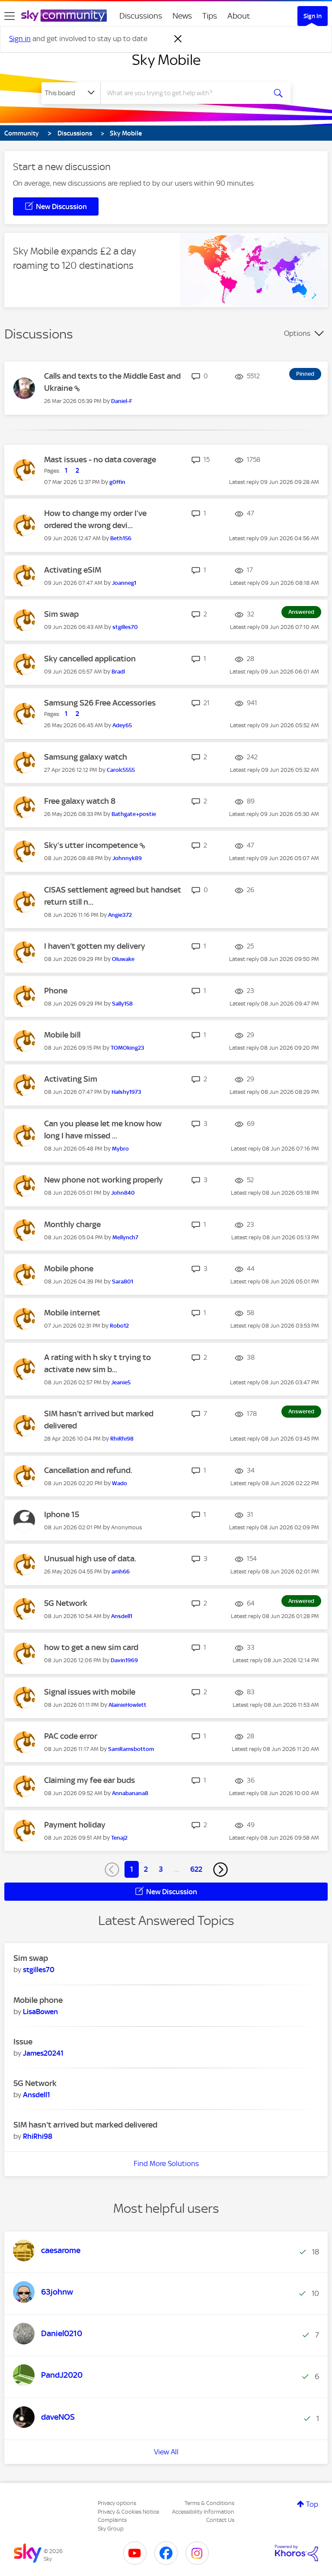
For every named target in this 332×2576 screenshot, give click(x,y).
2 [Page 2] (146, 1869)
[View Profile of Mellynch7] (125, 1237)
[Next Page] (220, 1869)
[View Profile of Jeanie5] (121, 1382)
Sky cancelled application (90, 659)
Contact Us (220, 2520)
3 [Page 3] (161, 1869)
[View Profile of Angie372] (120, 915)
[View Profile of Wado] (119, 1483)
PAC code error (70, 1736)
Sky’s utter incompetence (92, 845)
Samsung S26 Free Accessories (100, 703)
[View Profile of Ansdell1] (121, 1616)
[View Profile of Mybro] (120, 1148)
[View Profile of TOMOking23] (127, 1048)
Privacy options (117, 2503)
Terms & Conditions (209, 2503)
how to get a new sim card (91, 1647)
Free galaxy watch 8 (79, 801)
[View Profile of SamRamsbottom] (131, 1749)
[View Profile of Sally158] (122, 1003)
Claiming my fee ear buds (89, 1780)
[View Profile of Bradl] (118, 671)
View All (166, 2451)
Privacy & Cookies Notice (128, 2511)
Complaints (112, 2520)
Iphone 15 (61, 1514)
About (238, 16)
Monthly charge (72, 1224)
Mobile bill (62, 1035)
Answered (301, 612)
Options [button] (297, 333)
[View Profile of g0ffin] (117, 482)
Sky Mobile (166, 59)
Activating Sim (70, 1079)
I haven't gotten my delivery (94, 946)
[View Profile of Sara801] (122, 1281)
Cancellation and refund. (88, 1470)
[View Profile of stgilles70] (125, 627)
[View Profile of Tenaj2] (119, 1837)
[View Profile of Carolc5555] (121, 770)
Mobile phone (68, 1268)
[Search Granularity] (71, 93)
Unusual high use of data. (90, 1559)
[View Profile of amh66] (121, 1571)
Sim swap (61, 614)
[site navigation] (9, 16)
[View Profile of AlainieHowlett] (128, 1705)
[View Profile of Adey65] (122, 725)
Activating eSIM (72, 570)
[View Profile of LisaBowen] (40, 2011)
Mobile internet (72, 1313)
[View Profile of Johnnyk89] (127, 858)
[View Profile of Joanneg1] (124, 583)
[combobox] (186, 93)
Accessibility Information (203, 2511)
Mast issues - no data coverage (100, 459)
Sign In (312, 16)
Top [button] (312, 2504)
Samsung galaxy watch (85, 757)
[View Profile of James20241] (43, 2053)
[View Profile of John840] (123, 1193)
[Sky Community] (64, 15)
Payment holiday (74, 1825)
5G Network (65, 1603)
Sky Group (111, 2528)
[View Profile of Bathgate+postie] (134, 814)
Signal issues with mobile (89, 1692)
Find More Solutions (166, 2163)
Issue (22, 2042)
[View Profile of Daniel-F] (121, 401)
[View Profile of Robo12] (119, 1325)
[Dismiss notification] (178, 39)
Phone (55, 991)
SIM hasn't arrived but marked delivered (85, 2125)
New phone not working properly (103, 1180)
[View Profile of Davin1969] (124, 1660)
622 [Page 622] (196, 1869)
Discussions (140, 16)
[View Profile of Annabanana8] (130, 1793)
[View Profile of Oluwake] (123, 959)
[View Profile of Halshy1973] (126, 1092)
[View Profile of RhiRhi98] (122, 1438)
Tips (209, 16)
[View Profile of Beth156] (120, 538)
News (182, 16)
